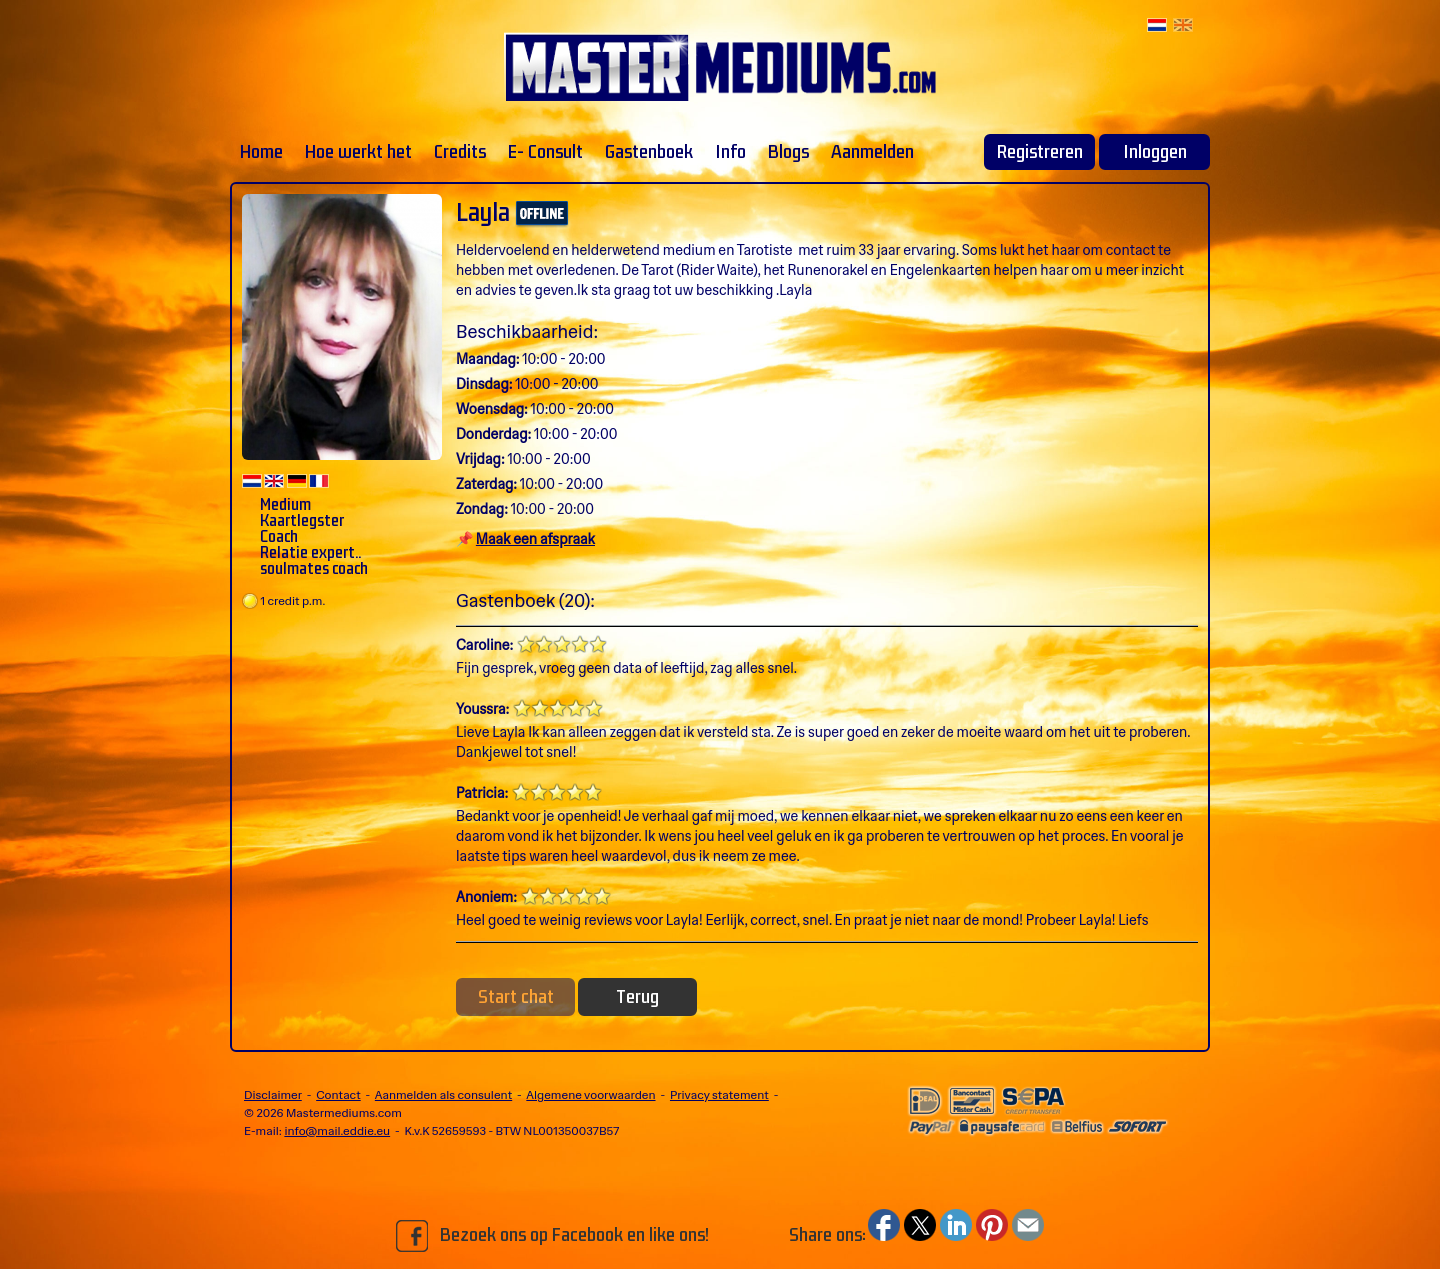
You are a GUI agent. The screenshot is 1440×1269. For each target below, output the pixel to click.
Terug (637, 997)
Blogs (788, 152)
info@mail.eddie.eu (337, 1131)
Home (261, 152)
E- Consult (545, 152)
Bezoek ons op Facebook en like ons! (552, 1236)
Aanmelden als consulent (443, 1095)
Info (730, 152)
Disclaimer (273, 1095)
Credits (460, 152)
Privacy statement (719, 1095)
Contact (338, 1095)
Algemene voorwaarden (590, 1095)
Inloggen (1155, 152)
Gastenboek (649, 152)
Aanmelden (872, 152)
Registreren (1040, 152)
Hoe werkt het (358, 152)
